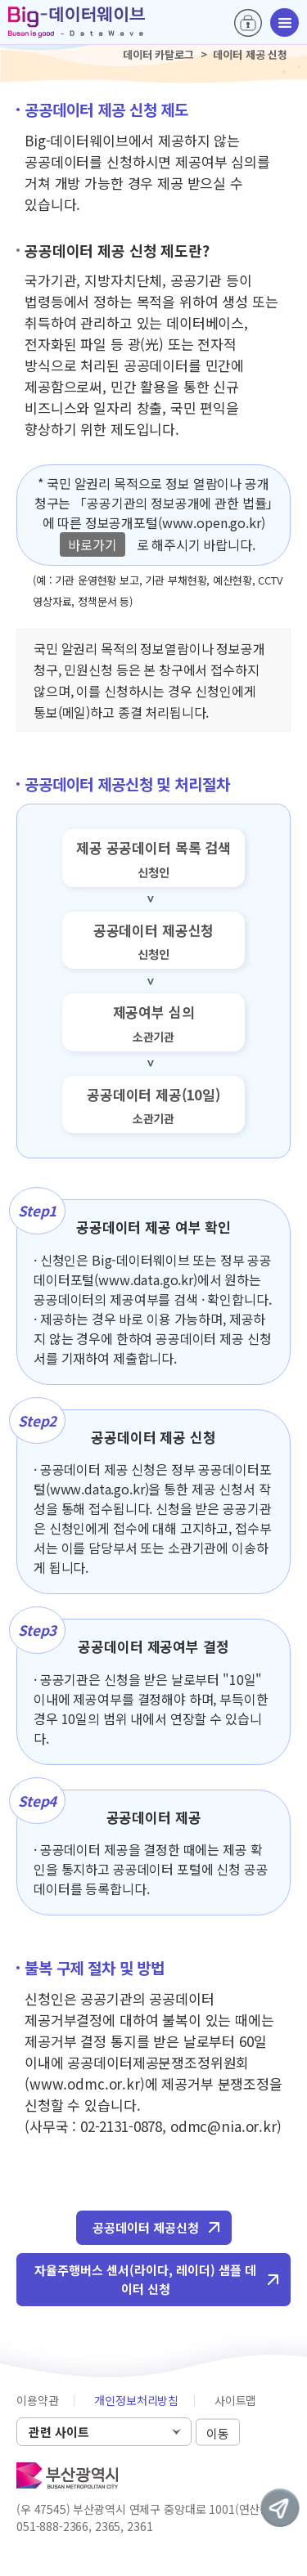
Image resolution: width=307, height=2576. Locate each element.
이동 (217, 2432)
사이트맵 (235, 2400)
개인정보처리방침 (136, 2400)
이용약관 (37, 2400)
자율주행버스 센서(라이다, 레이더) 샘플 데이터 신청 (145, 2279)
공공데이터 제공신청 (146, 2227)
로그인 (248, 23)
